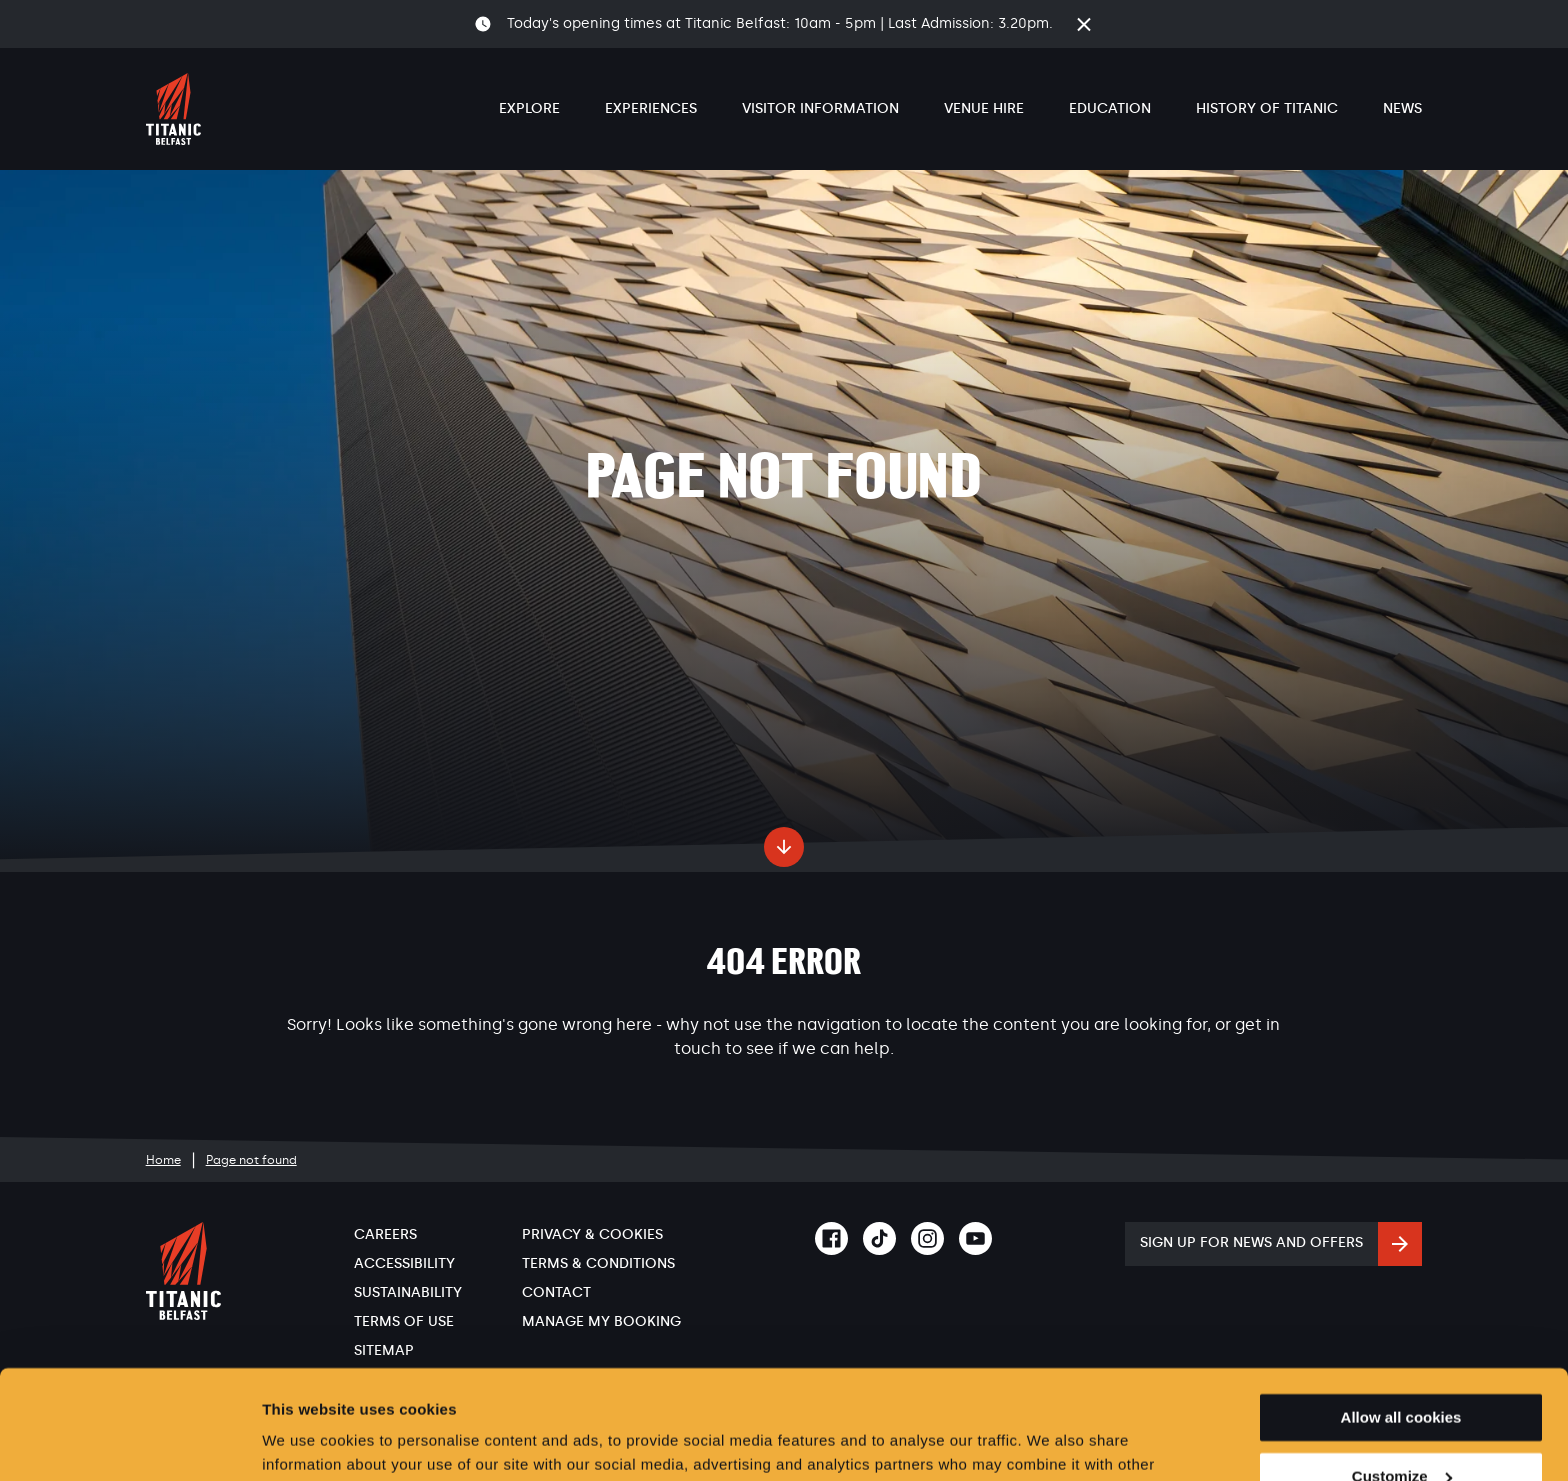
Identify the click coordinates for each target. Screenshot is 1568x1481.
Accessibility (404, 1263)
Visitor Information (820, 108)
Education (1110, 108)
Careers (385, 1234)
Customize (1402, 1374)
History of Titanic (1267, 108)
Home (163, 1160)
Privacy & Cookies (592, 1234)
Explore (529, 108)
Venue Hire (984, 108)
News (1402, 108)
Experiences (651, 108)
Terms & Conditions (598, 1263)
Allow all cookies (1401, 1315)
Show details (308, 1441)
